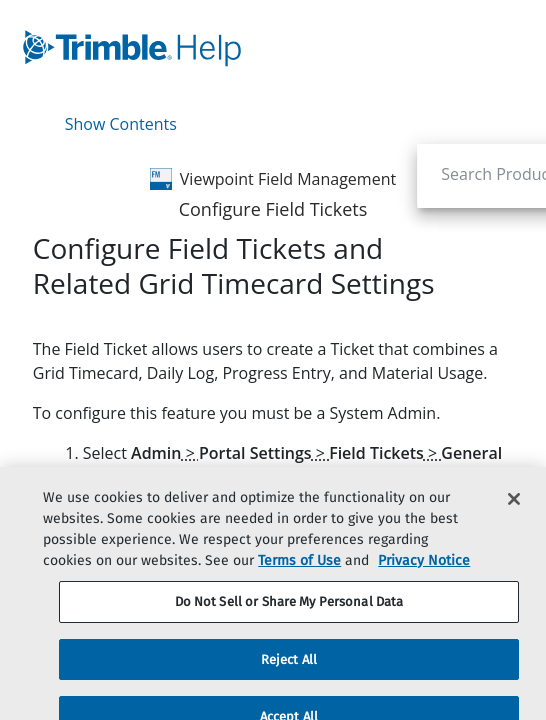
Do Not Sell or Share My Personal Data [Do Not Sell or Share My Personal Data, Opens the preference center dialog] (289, 626)
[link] (225, 48)
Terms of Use (299, 585)
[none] (521, 264)
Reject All (289, 683)
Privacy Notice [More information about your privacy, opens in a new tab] (424, 585)
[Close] (514, 524)
